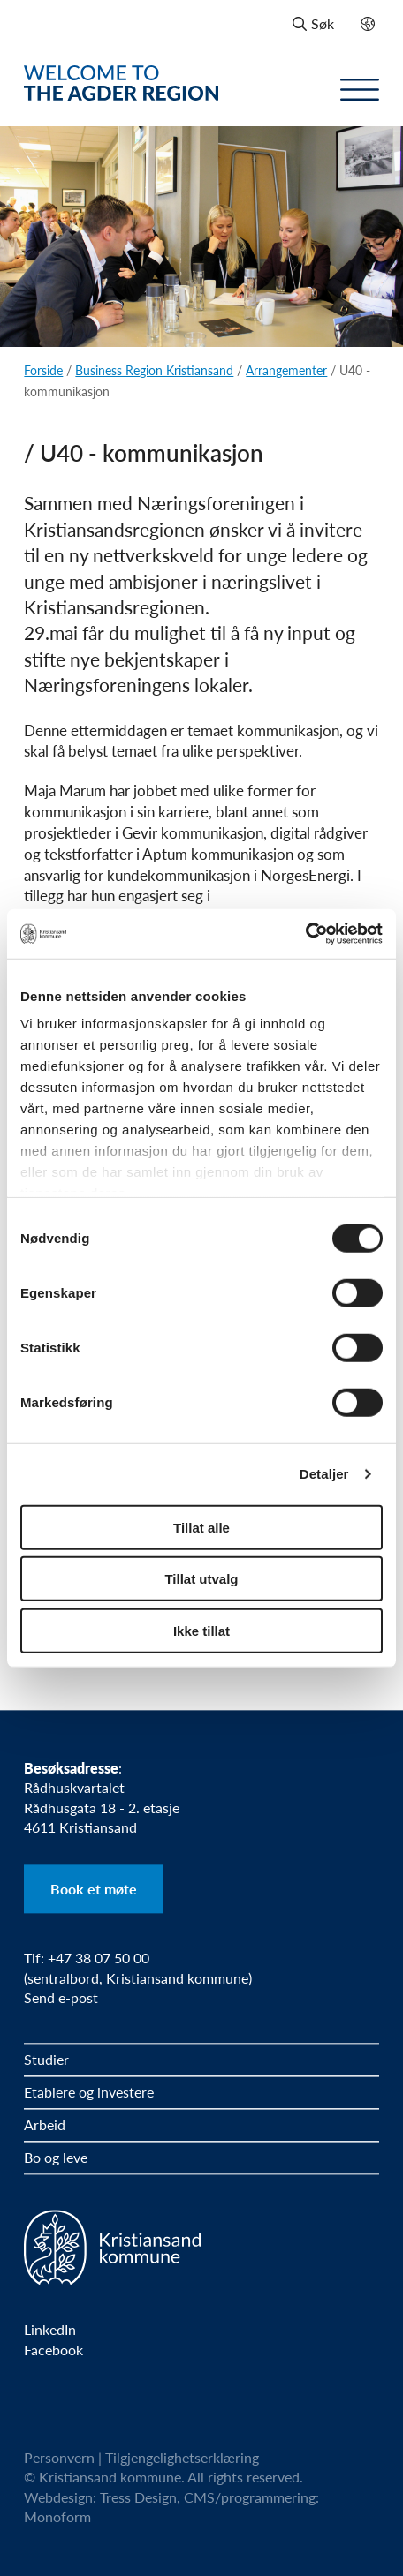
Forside (43, 370)
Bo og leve (55, 2157)
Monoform (57, 2517)
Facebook (53, 2350)
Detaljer (324, 1473)
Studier (46, 2059)
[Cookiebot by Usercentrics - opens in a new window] (305, 934)
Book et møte (93, 1889)
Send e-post (61, 1997)
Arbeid (44, 2124)
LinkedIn (50, 2330)
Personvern (59, 2457)
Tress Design (138, 2497)
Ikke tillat (201, 1630)
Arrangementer (286, 370)
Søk (313, 23)
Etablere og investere (89, 2092)
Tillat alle (201, 1526)
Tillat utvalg (201, 1578)
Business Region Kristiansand (154, 370)
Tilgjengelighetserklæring (182, 2457)
